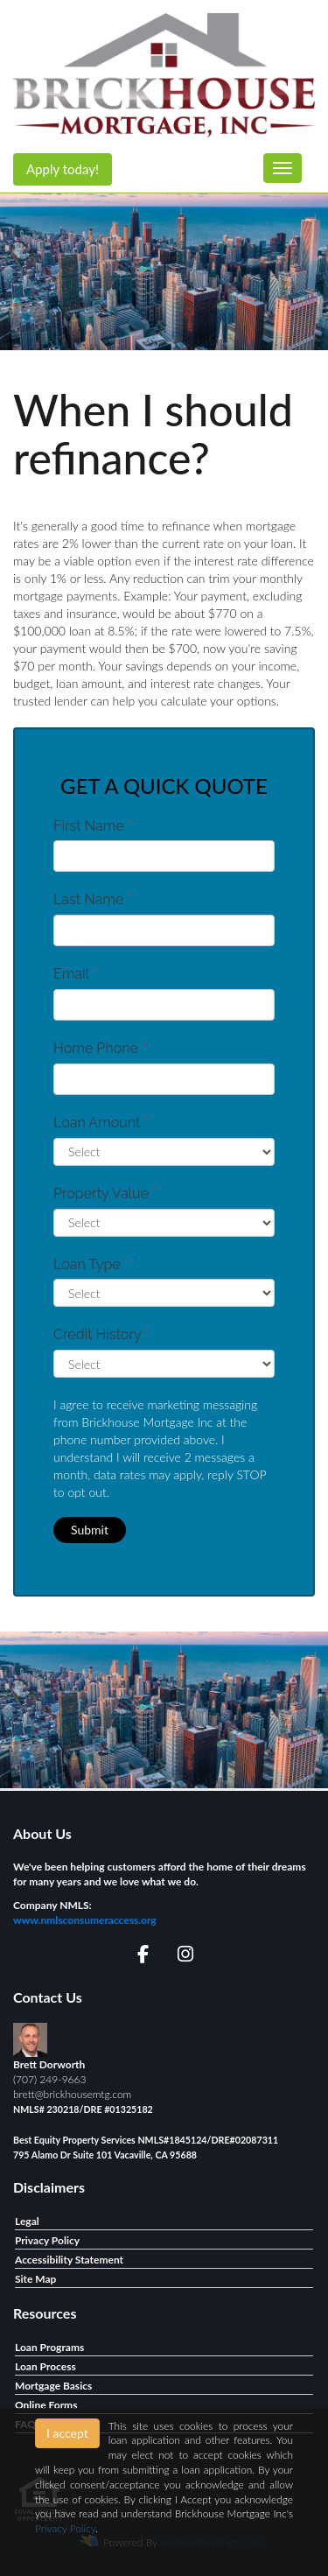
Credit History (101, 1334)
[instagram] (185, 1956)
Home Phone (99, 1048)
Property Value (105, 1193)
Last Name (92, 899)
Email (75, 973)
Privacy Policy (65, 2528)
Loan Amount (101, 1122)
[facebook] (143, 1956)
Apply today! (62, 169)
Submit (89, 1529)
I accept (67, 2432)
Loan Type (91, 1264)
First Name (92, 826)
